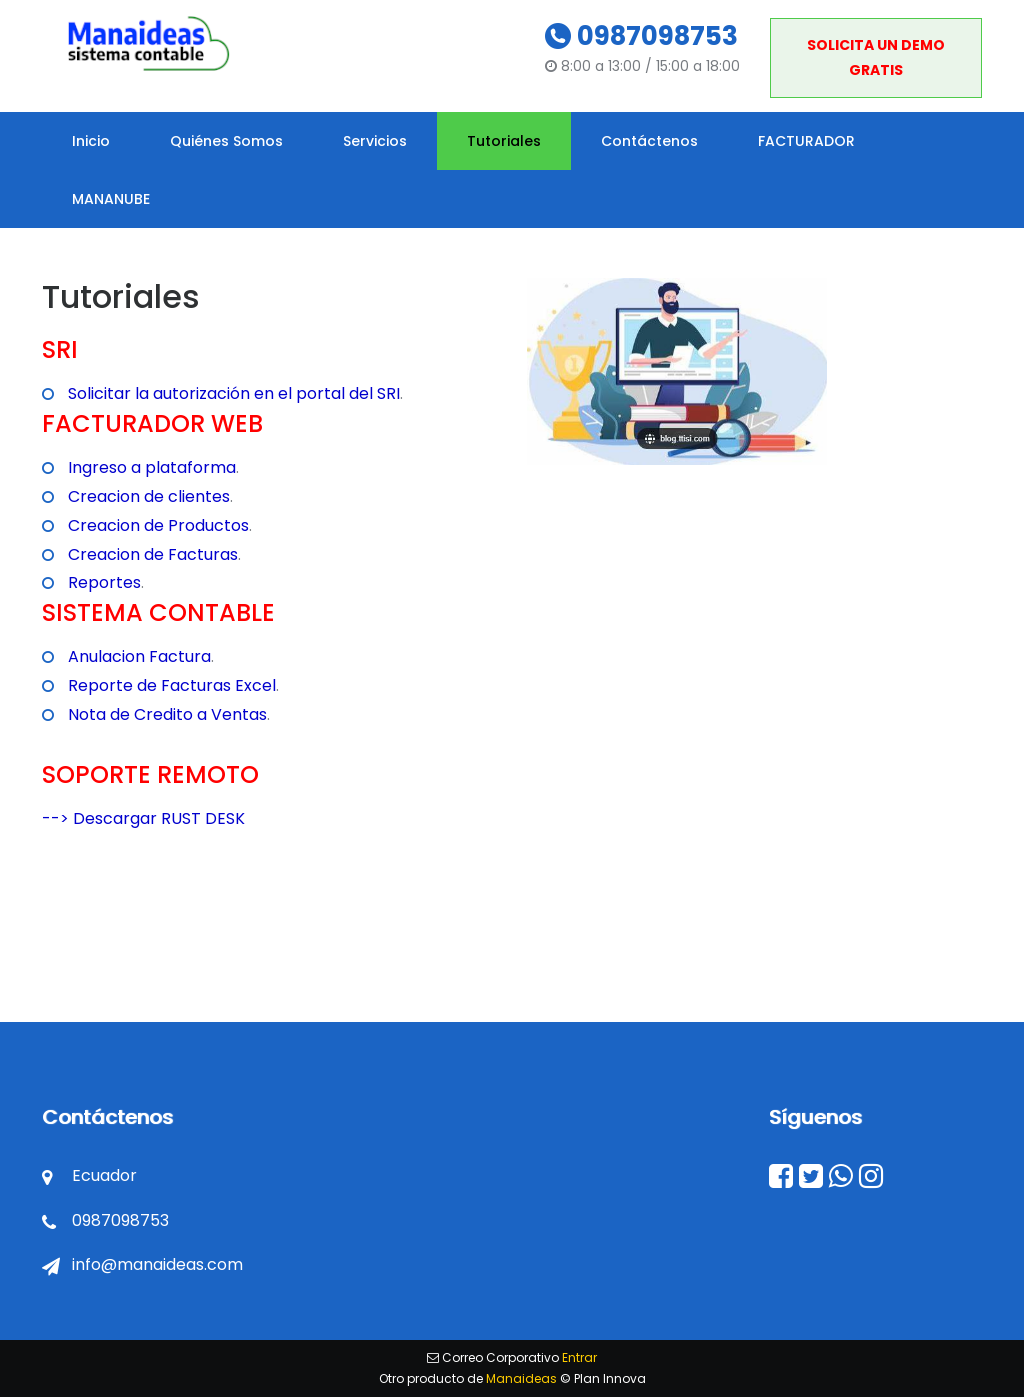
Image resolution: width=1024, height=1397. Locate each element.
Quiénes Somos (226, 141)
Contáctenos (649, 141)
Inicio (91, 141)
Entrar (579, 1357)
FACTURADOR (806, 141)
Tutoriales (504, 141)
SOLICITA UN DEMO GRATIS (876, 57)
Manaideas (521, 1378)
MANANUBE (111, 199)
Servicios (375, 141)
